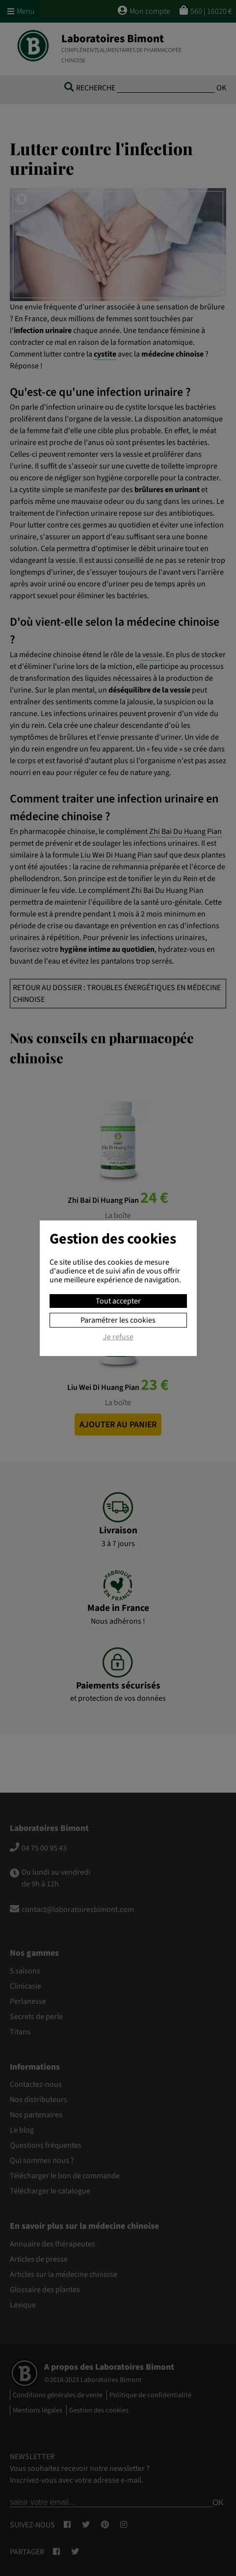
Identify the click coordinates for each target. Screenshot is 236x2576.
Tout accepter (118, 1301)
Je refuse (118, 1337)
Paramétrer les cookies (118, 1320)
